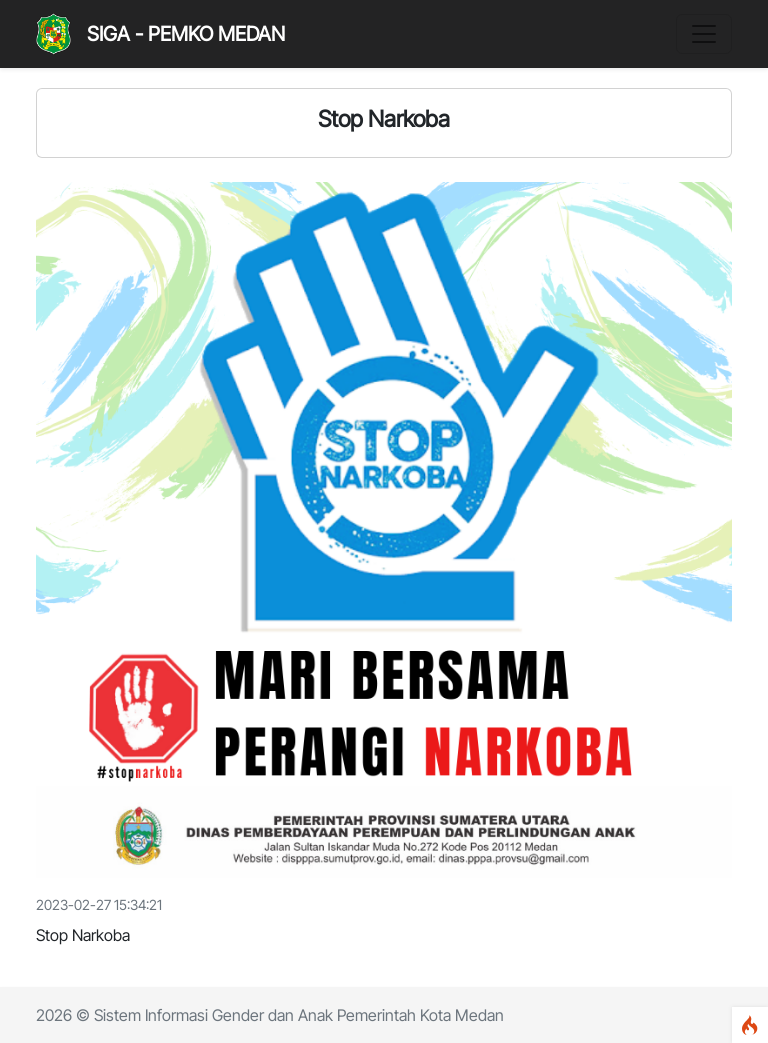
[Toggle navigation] (704, 34)
